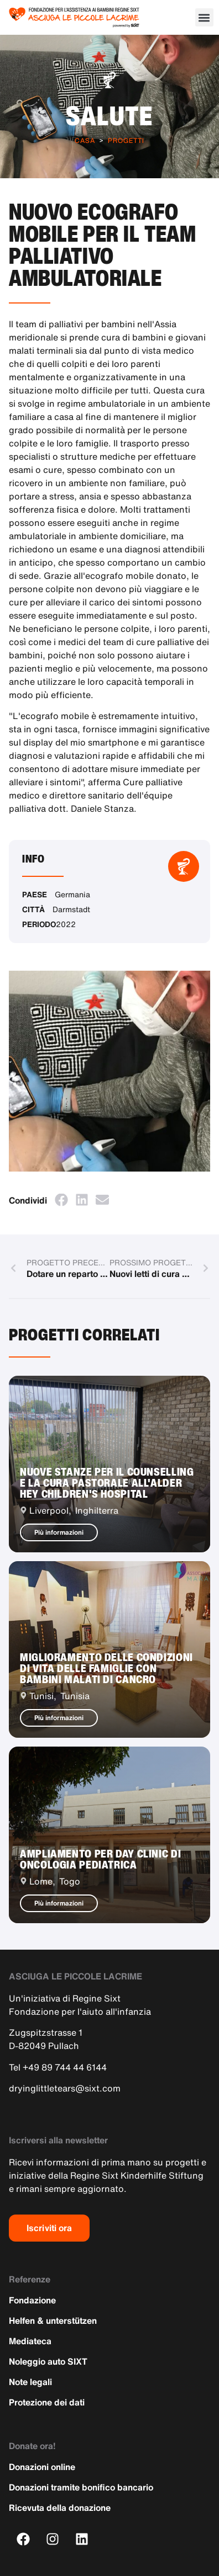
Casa (85, 140)
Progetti (126, 140)
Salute (109, 115)
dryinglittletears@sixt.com (65, 2088)
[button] (204, 17)
